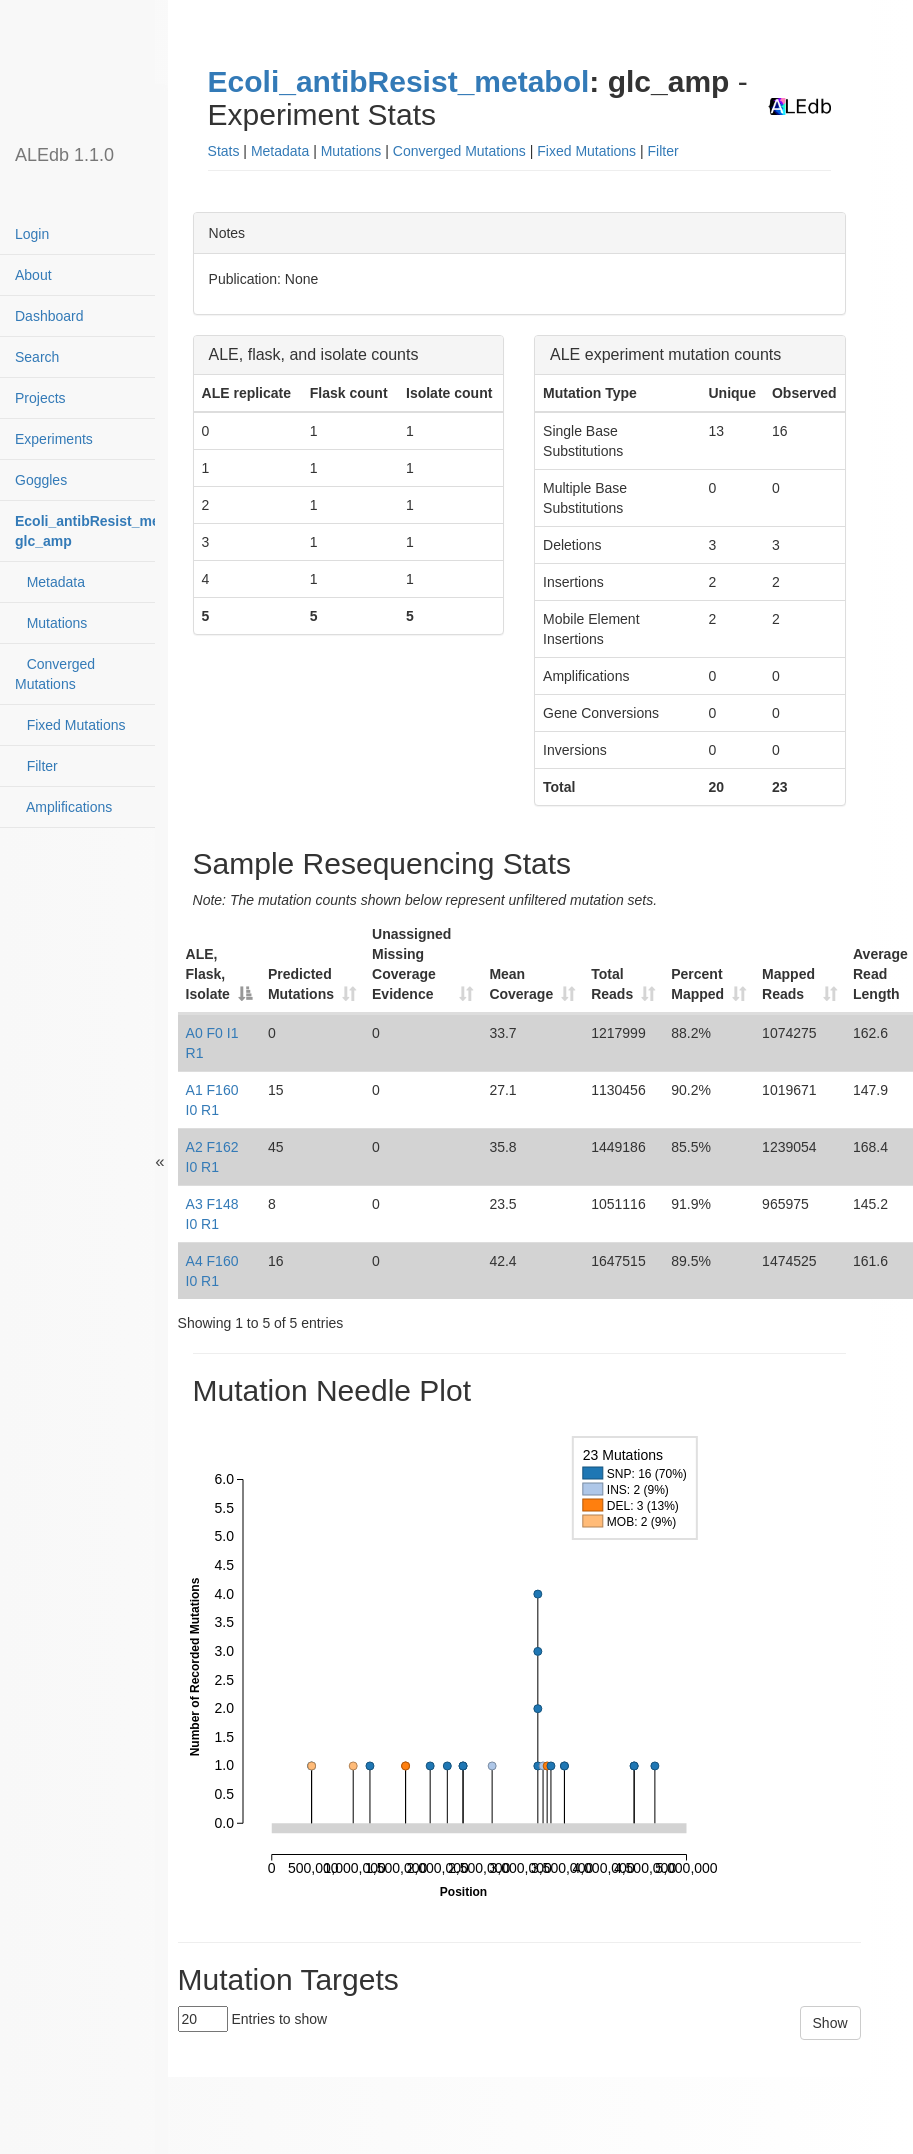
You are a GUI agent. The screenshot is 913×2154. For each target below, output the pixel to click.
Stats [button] (224, 151)
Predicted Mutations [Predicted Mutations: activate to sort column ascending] (301, 984)
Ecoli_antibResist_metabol (399, 81)
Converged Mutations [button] (459, 151)
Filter (36, 766)
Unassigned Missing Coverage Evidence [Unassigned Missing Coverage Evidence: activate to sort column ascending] (411, 964)
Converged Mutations (55, 674)
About (33, 275)
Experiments (54, 439)
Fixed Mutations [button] (586, 151)
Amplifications (63, 807)
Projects (40, 398)
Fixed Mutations (70, 725)
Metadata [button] (280, 151)
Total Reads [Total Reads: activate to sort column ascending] (612, 984)
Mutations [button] (351, 151)
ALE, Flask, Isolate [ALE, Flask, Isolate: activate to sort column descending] (208, 974)
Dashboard (49, 316)
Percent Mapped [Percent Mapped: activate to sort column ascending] (697, 984)
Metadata (50, 582)
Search (37, 357)
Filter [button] (663, 151)
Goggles (41, 480)
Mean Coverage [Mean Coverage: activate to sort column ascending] (521, 984)
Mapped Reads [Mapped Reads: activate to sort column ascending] (788, 984)
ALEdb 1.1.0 (64, 155)
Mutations (51, 623)
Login (32, 234)
